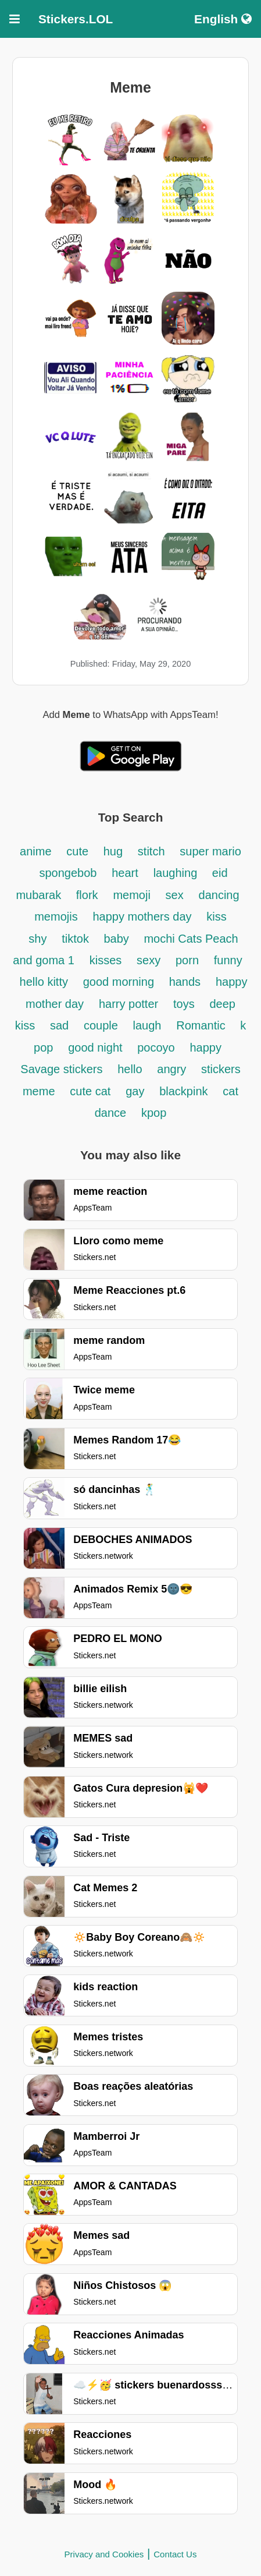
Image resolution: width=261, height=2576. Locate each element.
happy (205, 1047)
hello (129, 1069)
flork (87, 895)
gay (135, 1091)
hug (113, 851)
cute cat (90, 1091)
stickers (221, 1069)
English (223, 19)
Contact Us (174, 2554)
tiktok (77, 938)
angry (173, 1069)
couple (102, 1025)
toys (184, 1003)
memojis (55, 916)
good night (97, 1047)
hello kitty (44, 981)
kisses (106, 960)
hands (185, 981)
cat (230, 1091)
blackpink (183, 1091)
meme (39, 1091)
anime (35, 851)
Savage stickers (61, 1069)
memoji (131, 895)
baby (117, 938)
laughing (177, 872)
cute (78, 851)
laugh (147, 1025)
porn (187, 960)
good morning (120, 981)
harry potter (128, 1003)
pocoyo (156, 1047)
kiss (216, 916)
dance (111, 1112)
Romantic (202, 1025)
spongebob (67, 872)
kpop (153, 1112)
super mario (210, 851)
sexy (148, 960)
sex (175, 895)
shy (37, 938)
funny (228, 960)
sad (59, 1025)
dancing (219, 895)
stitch (151, 851)
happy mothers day (141, 916)
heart (125, 872)
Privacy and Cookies (104, 2554)
